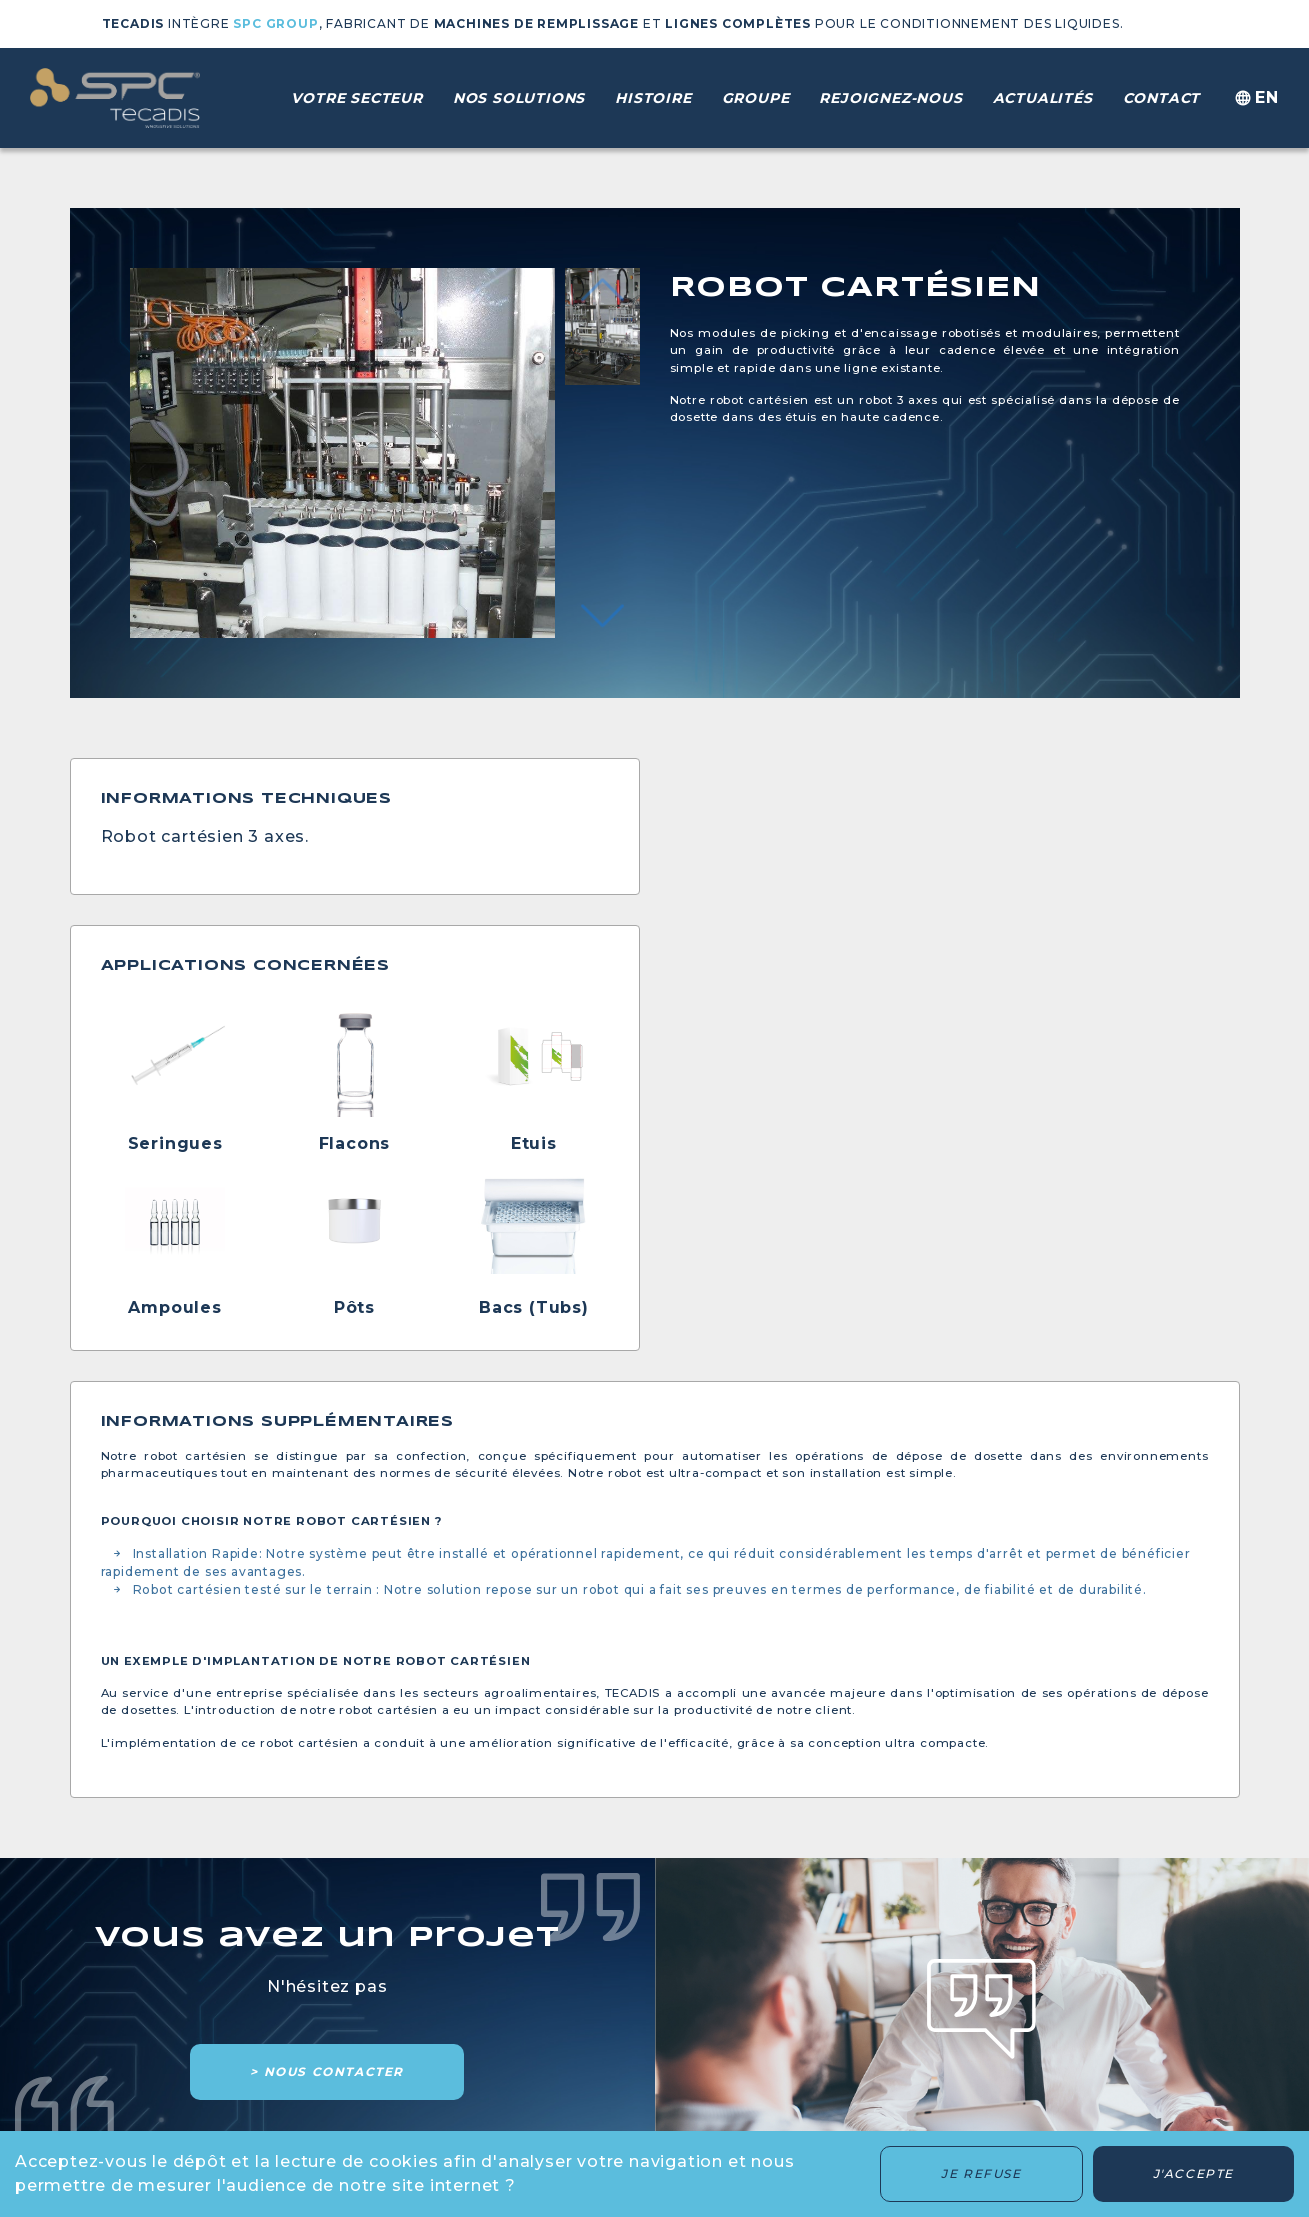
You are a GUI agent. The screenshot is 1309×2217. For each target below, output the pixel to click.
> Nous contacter (327, 2071)
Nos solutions (519, 98)
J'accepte (1193, 2173)
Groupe (756, 98)
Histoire (653, 98)
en (1254, 98)
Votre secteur (356, 98)
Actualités (1043, 98)
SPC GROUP (275, 23)
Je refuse (981, 2173)
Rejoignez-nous (890, 98)
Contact (1162, 98)
